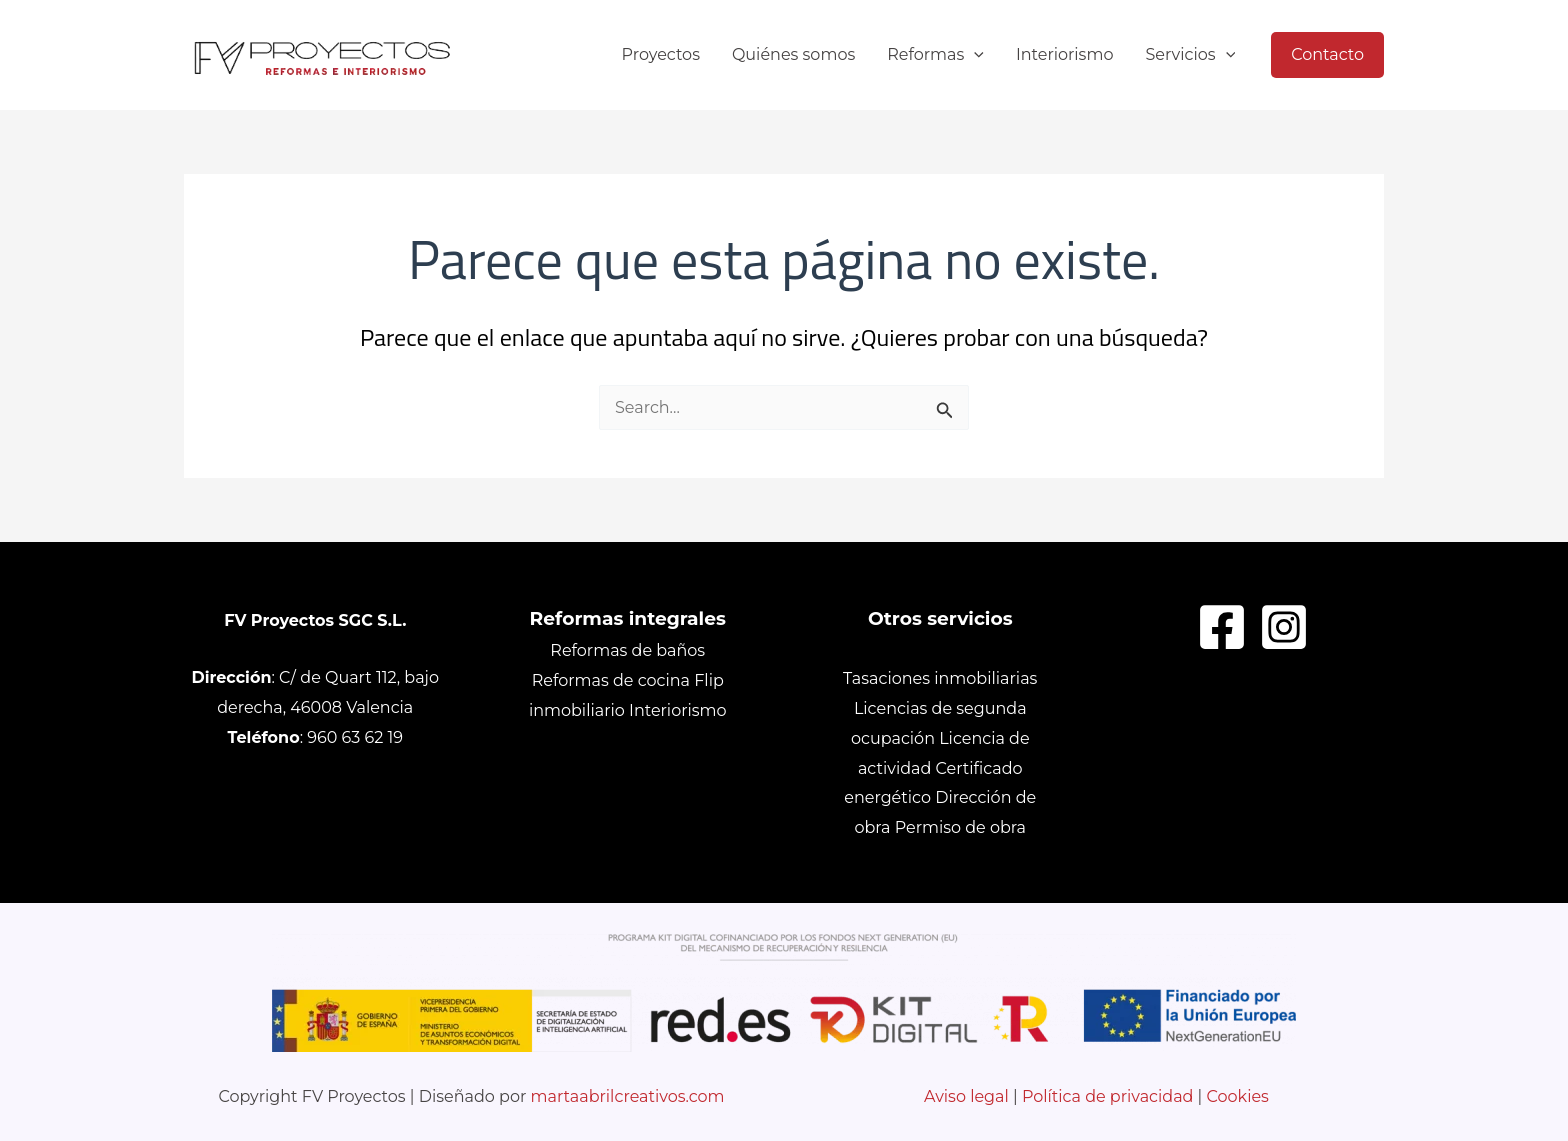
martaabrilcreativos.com (628, 1096)
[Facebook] (1222, 627)
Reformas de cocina (611, 680)
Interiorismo (678, 710)
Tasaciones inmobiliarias (940, 678)
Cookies (1238, 1096)
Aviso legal (968, 1096)
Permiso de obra (960, 827)
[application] (974, 55)
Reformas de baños (627, 650)
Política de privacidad (1108, 1096)
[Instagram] (1284, 627)
